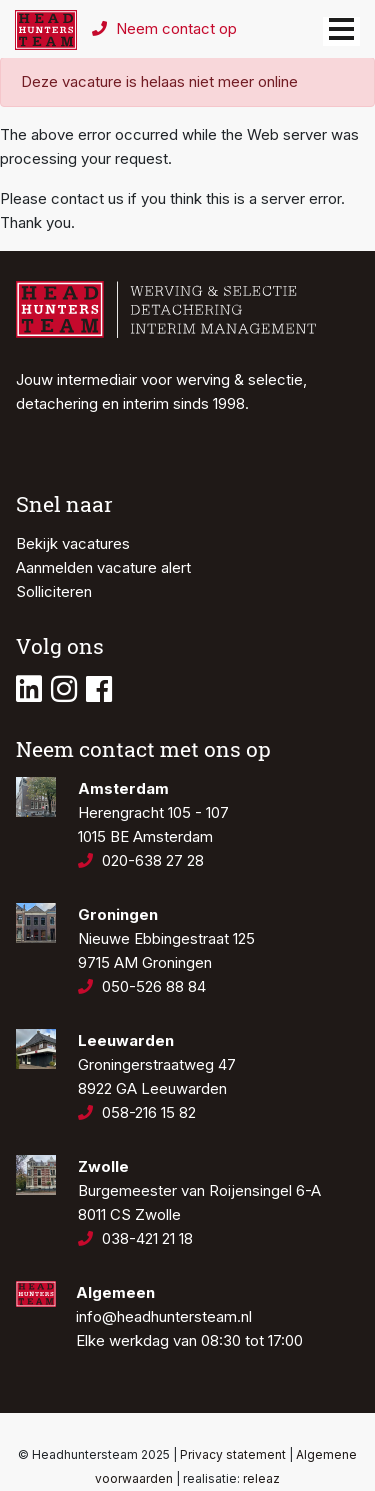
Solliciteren (54, 591)
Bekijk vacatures (73, 543)
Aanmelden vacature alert (103, 567)
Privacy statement (233, 1454)
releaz (261, 1478)
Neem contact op (164, 28)
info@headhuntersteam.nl (164, 1316)
